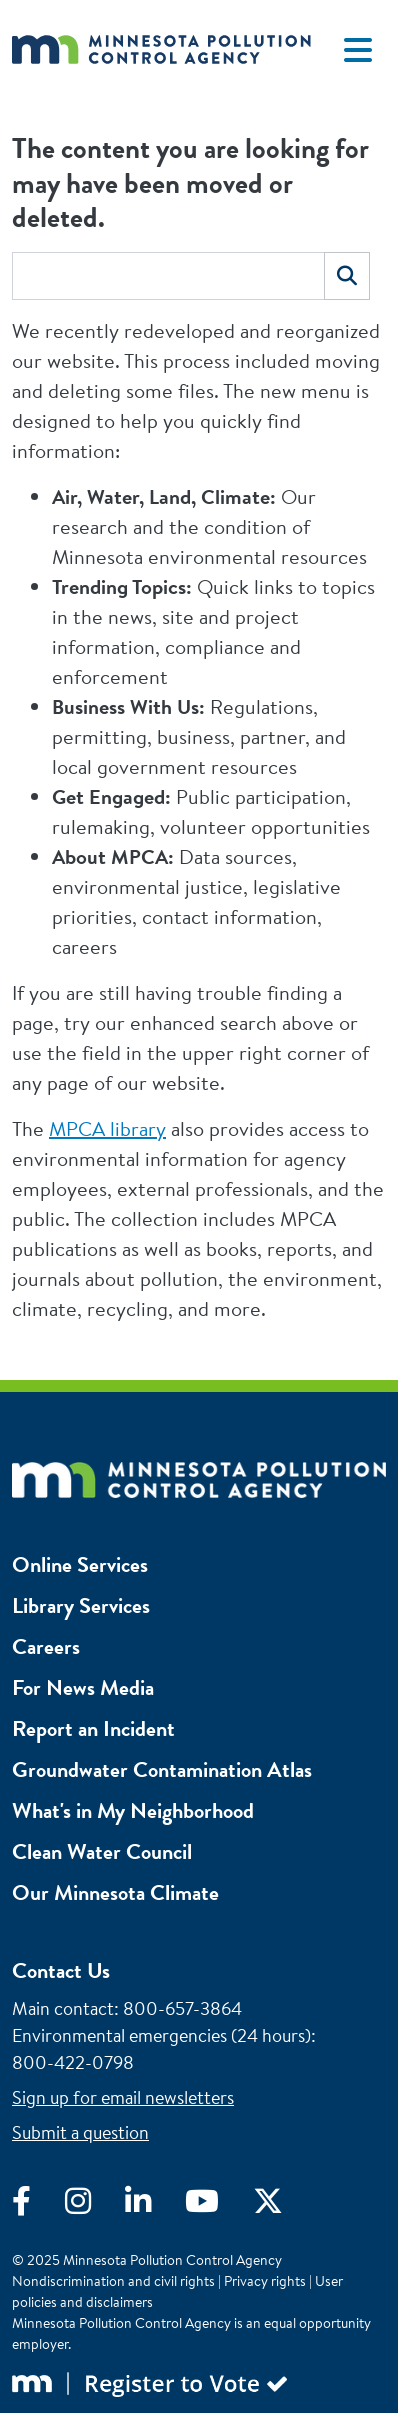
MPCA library (107, 1128)
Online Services (80, 1564)
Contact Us (61, 1970)
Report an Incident (93, 1728)
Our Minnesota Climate (115, 1892)
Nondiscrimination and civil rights (113, 2281)
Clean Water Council (102, 1851)
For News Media (83, 1687)
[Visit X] (283, 2206)
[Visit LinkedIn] (155, 2206)
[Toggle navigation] (358, 50)
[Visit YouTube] (219, 2206)
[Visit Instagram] (95, 2206)
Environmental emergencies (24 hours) (161, 2035)
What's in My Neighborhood (133, 1810)
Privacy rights (265, 2281)
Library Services (81, 1605)
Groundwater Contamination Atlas (162, 1769)
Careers (46, 1646)
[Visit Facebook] (38, 2206)
